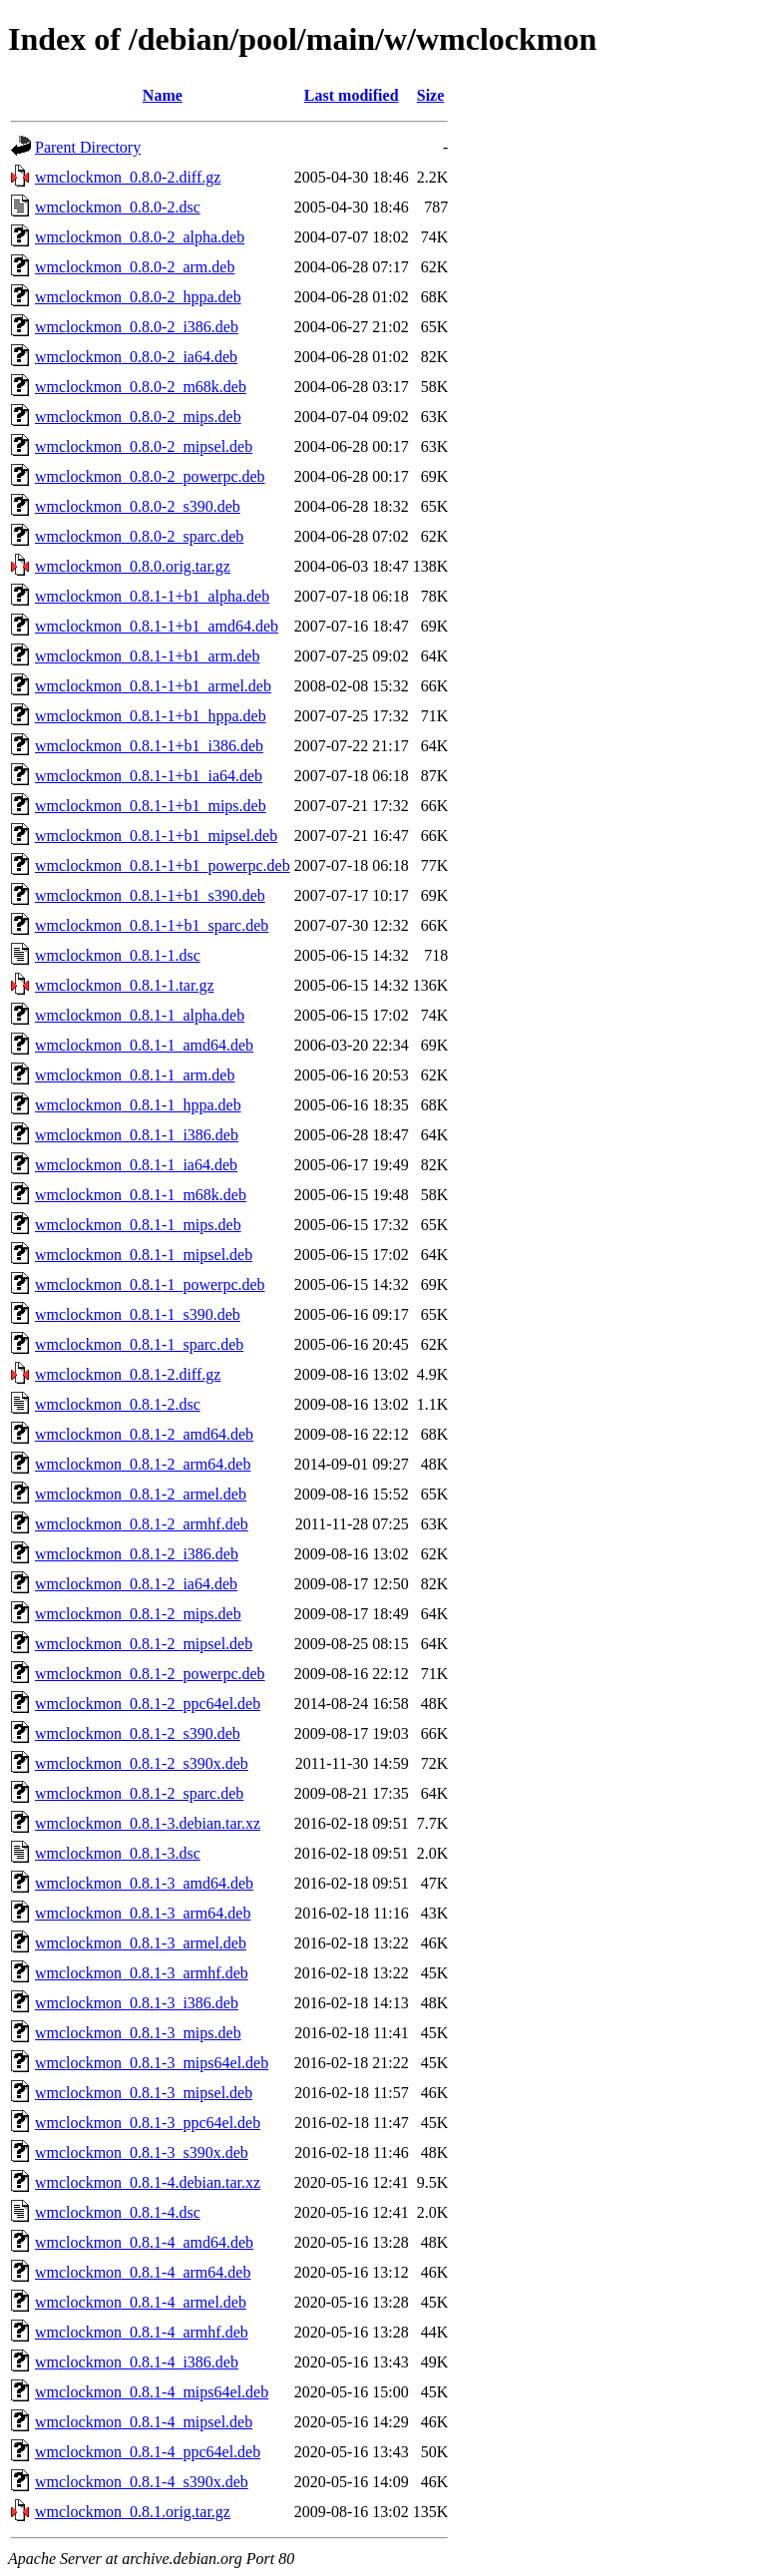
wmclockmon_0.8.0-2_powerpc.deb (150, 476)
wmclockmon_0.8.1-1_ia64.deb (136, 1164)
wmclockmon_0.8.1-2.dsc (117, 1404)
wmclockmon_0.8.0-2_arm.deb (134, 266)
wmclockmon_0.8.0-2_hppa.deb (138, 296)
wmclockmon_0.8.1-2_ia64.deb (136, 1583)
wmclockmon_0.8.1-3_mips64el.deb (151, 2062)
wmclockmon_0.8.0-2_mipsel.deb (143, 446)
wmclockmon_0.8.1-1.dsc (117, 955)
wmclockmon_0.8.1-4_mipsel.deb (143, 2421)
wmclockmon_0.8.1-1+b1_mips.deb (150, 805)
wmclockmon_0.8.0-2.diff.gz (127, 177)
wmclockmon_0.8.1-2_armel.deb (140, 1494)
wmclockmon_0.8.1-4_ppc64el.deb (147, 2451)
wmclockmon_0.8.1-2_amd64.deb (144, 1434)
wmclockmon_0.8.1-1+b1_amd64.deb (156, 626)
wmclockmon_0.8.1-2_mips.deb (138, 1613)
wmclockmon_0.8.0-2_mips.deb (138, 416)
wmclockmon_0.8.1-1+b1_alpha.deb (152, 596)
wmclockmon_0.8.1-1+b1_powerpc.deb (162, 865)
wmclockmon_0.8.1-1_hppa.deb (138, 1104)
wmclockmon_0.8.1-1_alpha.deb (139, 1015)
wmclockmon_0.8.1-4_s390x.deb (141, 2481)
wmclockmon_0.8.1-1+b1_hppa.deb (150, 715)
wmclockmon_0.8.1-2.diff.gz (127, 1374)
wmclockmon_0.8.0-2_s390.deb (137, 506)
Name (163, 95)
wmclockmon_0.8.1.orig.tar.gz (132, 2511)
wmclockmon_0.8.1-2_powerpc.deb (150, 1673)
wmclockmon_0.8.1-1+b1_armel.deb (153, 685)
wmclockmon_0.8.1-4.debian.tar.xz (147, 2182)
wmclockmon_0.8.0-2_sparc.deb (139, 536)
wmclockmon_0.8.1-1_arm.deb (134, 1075)
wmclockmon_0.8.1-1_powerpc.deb (150, 1284)
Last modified (351, 95)
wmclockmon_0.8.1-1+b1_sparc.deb (151, 925)
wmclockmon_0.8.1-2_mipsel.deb (143, 1643)
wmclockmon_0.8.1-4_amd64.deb (144, 2242)
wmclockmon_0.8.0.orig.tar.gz (132, 566)
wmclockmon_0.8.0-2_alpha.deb (139, 236)
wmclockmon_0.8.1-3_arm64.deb (142, 1913)
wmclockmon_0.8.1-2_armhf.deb (141, 1523)
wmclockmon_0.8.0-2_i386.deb (136, 326)
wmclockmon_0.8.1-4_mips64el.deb (151, 2391)
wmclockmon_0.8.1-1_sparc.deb (139, 1344)
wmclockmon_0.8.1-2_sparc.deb (139, 1793)
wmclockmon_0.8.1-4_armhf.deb (141, 2332)
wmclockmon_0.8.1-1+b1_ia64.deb (148, 775)
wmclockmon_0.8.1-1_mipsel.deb (143, 1254)
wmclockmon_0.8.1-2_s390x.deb (141, 1763)
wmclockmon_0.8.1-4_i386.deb (136, 2362)
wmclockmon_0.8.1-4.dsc (117, 2212)
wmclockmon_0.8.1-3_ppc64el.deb (147, 2122)
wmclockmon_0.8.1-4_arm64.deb (142, 2272)
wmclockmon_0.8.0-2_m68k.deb (140, 386)
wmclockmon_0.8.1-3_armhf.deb (141, 1972)
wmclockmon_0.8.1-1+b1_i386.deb (149, 745)
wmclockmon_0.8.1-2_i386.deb (136, 1553)
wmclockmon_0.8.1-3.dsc (117, 1853)
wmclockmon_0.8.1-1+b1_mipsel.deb (156, 835)
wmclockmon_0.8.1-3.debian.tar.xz (147, 1823)
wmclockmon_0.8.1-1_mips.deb (138, 1224)
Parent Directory (88, 147)
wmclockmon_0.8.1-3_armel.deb (140, 1942)
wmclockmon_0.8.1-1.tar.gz (124, 985)
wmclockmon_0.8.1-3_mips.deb (138, 2032)
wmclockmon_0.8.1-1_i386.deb (136, 1134)
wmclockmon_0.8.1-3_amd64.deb (144, 1883)
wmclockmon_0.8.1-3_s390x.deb (141, 2152)
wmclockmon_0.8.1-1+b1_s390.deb (150, 895)
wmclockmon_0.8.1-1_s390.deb (137, 1314)
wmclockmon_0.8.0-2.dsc (117, 207)
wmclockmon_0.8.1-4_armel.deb (140, 2302)
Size (431, 95)
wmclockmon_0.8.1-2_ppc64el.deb (147, 1703)
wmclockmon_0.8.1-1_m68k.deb (140, 1194)
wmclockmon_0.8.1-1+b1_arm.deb (147, 655)
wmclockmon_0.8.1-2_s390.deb (137, 1733)
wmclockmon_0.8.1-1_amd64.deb (144, 1045)
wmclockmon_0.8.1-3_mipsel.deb (143, 2092)
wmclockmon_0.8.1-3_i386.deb (136, 2002)
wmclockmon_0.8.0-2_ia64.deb (136, 356)
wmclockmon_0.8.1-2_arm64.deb (142, 1464)
